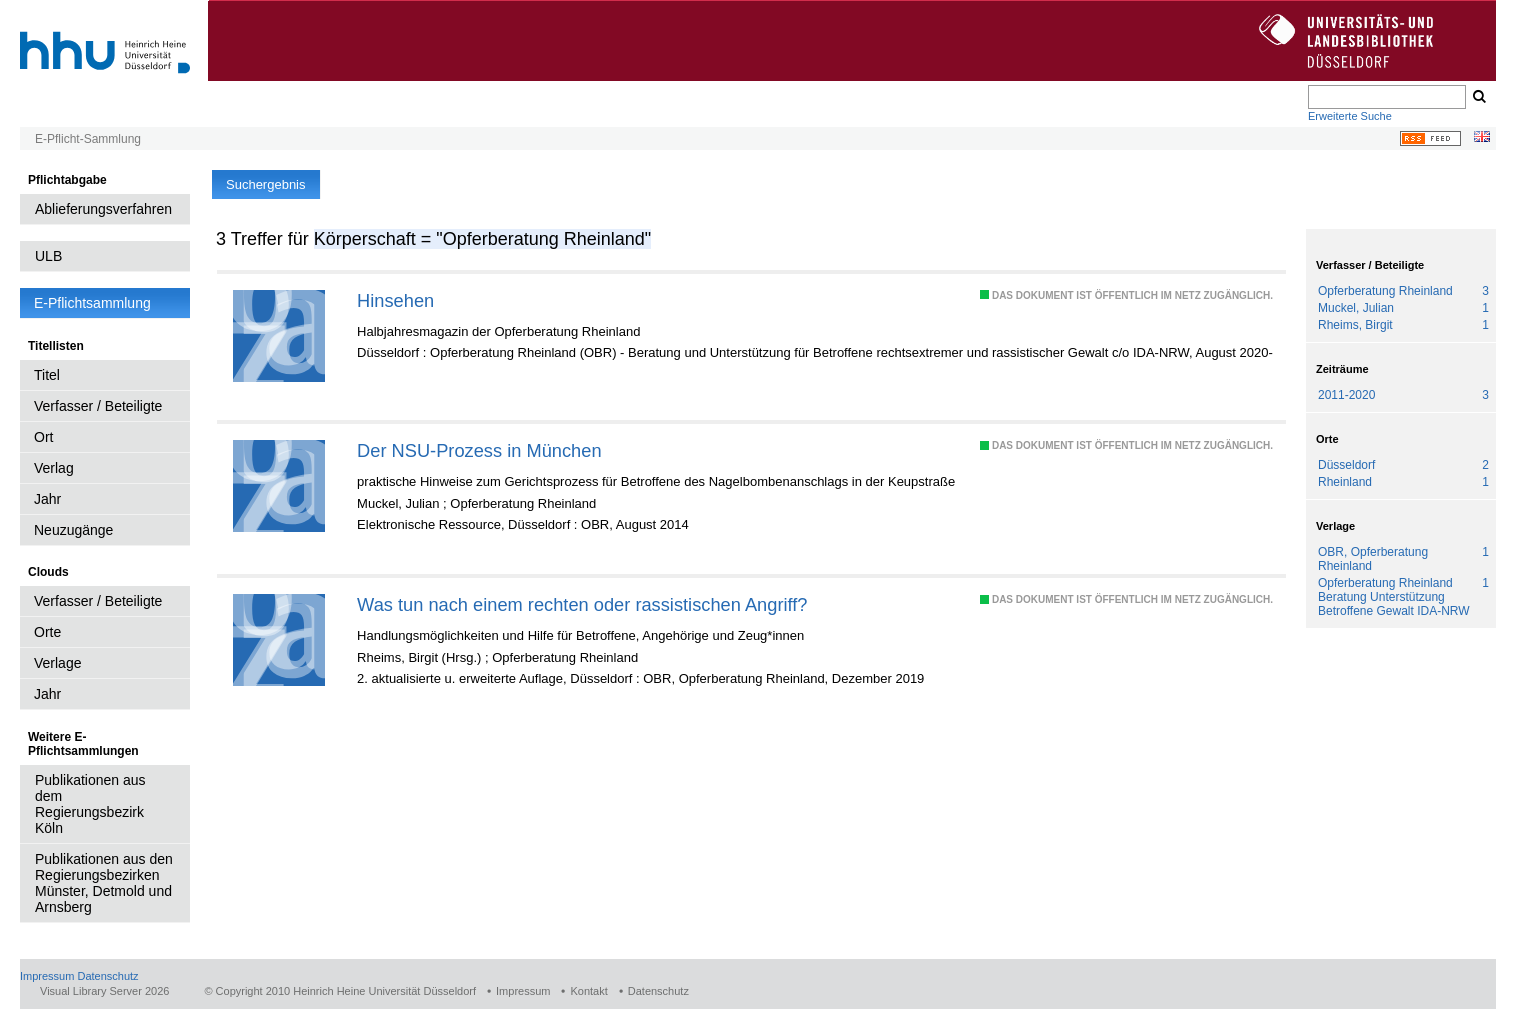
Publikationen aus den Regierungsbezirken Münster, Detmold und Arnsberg (104, 883)
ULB (48, 256)
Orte (47, 632)
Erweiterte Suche (1350, 116)
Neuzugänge (73, 530)
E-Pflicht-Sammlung (88, 139)
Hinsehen (395, 300)
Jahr (47, 499)
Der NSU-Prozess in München (479, 450)
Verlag (54, 468)
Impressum (47, 976)
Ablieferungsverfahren (103, 209)
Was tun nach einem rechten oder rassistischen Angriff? (582, 604)
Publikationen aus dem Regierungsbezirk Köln (90, 804)
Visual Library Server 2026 (104, 991)
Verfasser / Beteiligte (98, 406)
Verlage (57, 663)
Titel (47, 375)
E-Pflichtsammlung (92, 303)
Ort (43, 437)
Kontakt (588, 991)
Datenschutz (107, 976)
